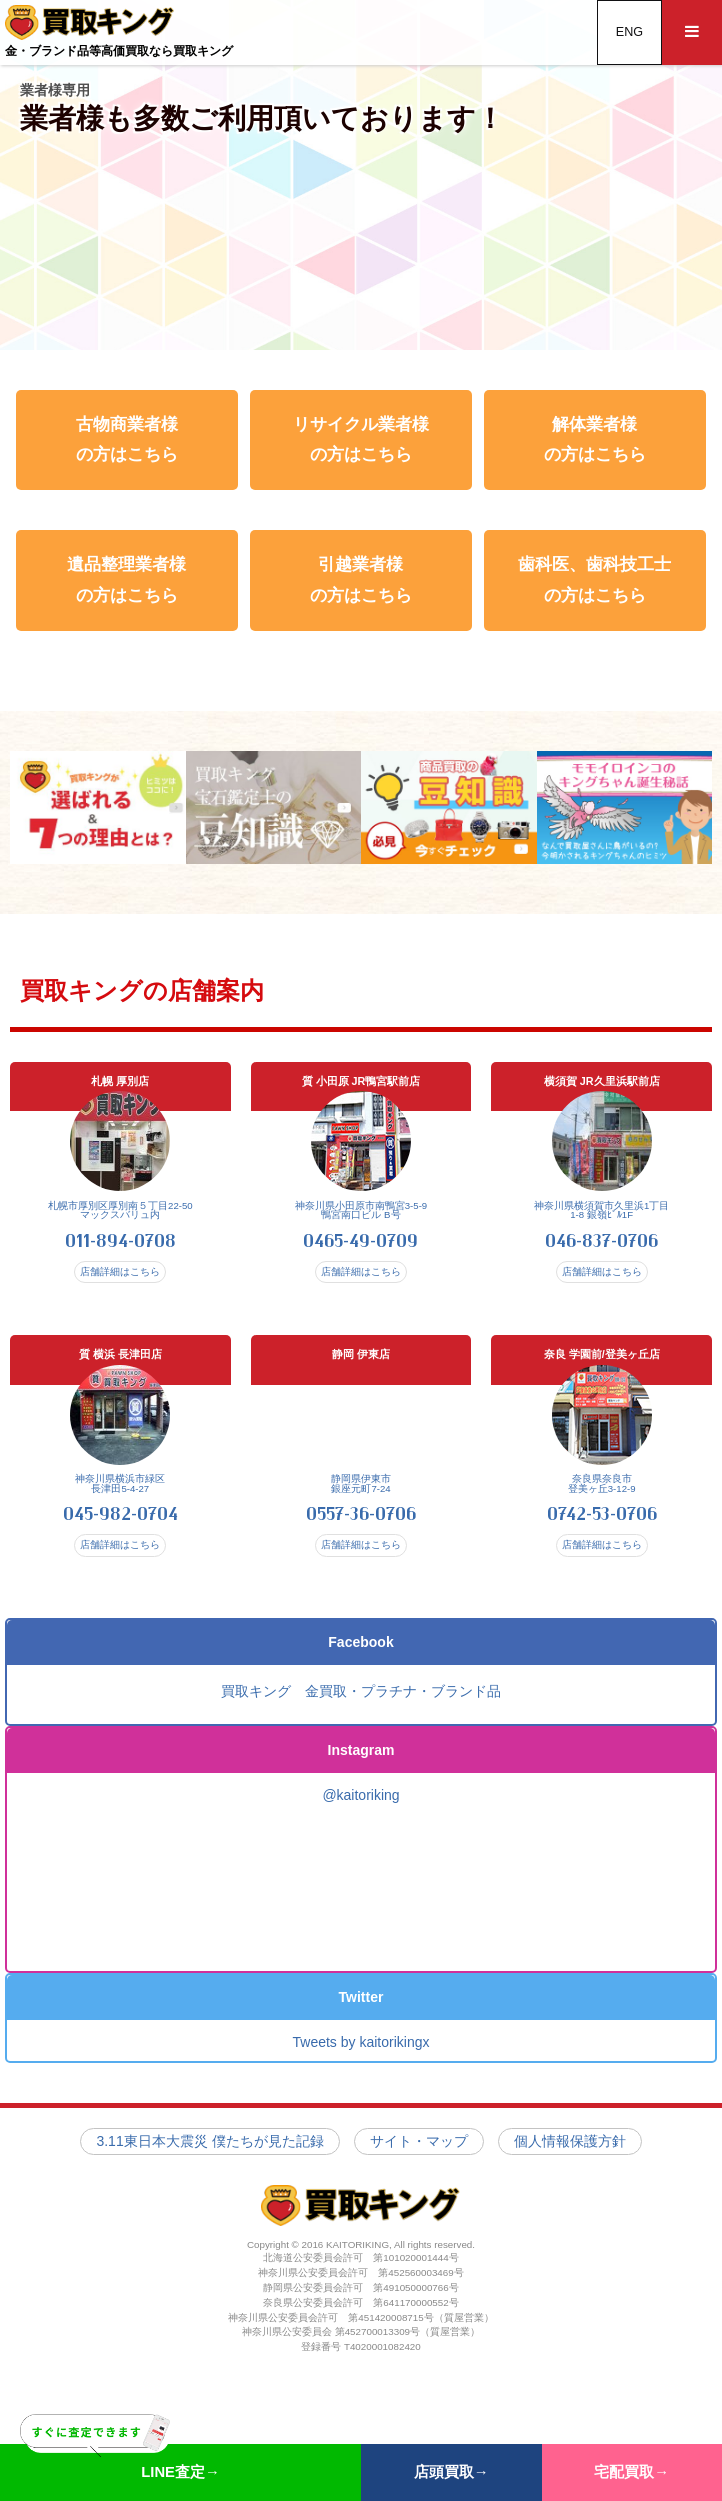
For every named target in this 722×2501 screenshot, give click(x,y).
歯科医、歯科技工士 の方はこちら (594, 579)
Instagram (361, 1769)
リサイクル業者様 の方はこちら (361, 439)
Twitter (361, 2017)
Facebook (360, 1662)
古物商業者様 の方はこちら (127, 439)
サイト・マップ (419, 2160)
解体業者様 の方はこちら (595, 439)
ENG (629, 32)
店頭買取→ (451, 2471)
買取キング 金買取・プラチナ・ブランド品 (361, 1711)
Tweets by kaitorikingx (361, 2062)
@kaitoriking (360, 1815)
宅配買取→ (631, 2471)
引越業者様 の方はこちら (361, 579)
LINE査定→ (120, 2461)
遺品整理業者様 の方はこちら (126, 579)
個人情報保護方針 (570, 2160)
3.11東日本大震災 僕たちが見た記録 (209, 2160)
